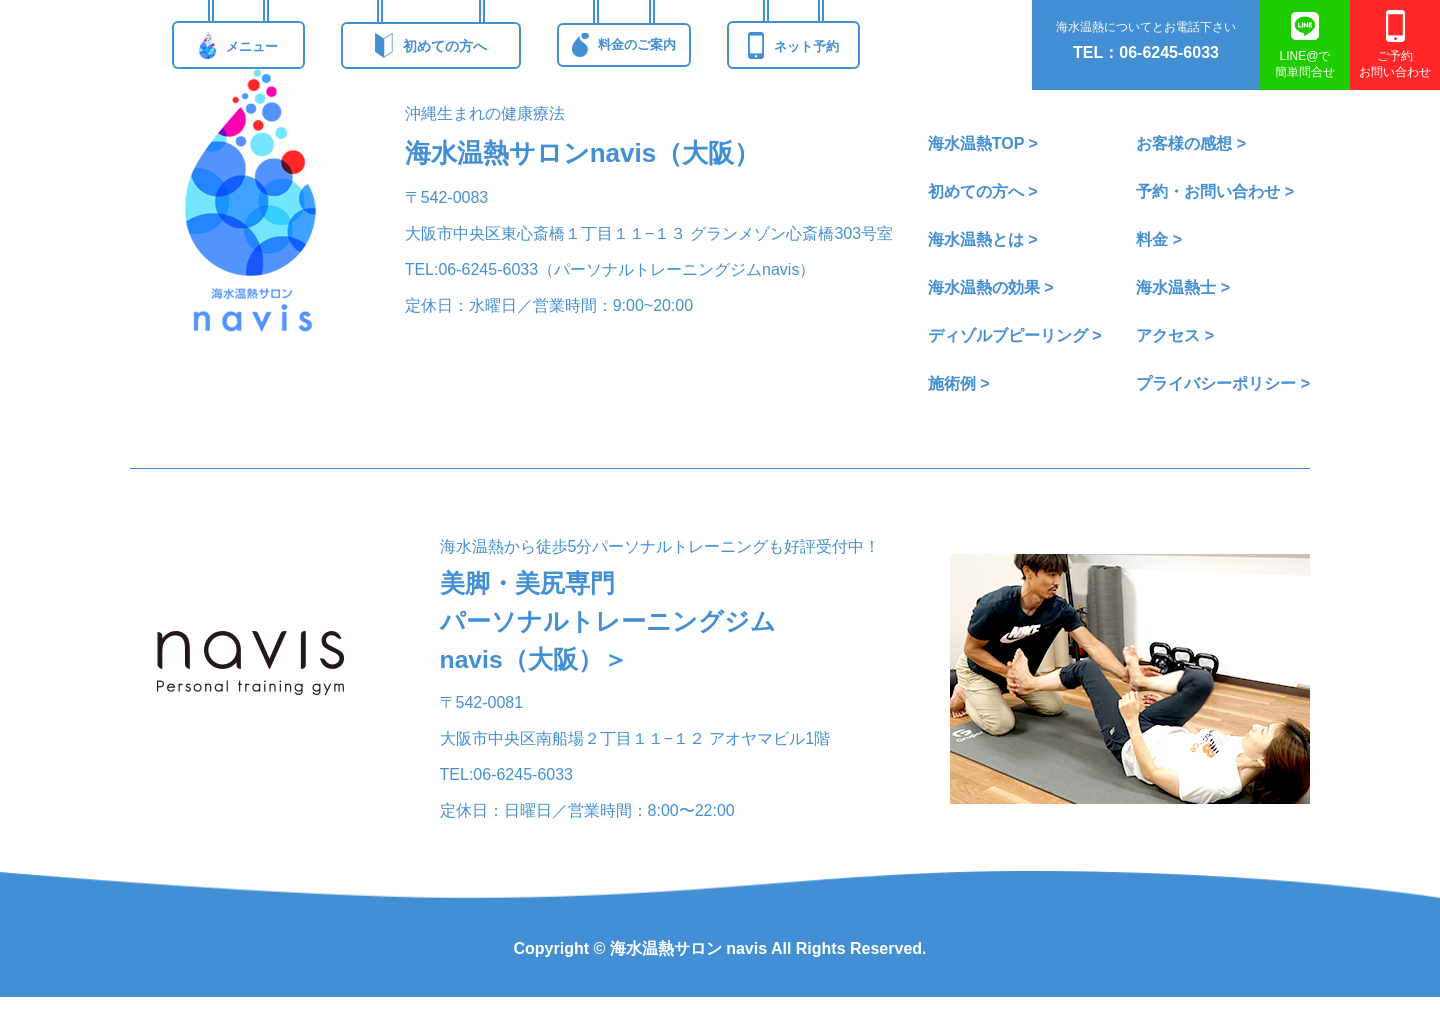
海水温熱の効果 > (991, 287)
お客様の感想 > (1191, 143)
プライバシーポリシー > (1223, 383)
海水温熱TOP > (983, 143)
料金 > (1159, 239)
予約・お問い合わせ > (1215, 191)
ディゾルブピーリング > (1015, 335)
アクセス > (1175, 335)
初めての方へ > (983, 191)
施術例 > (959, 383)
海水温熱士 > (1183, 287)
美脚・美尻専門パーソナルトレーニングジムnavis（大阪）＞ (614, 628)
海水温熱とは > (983, 239)
